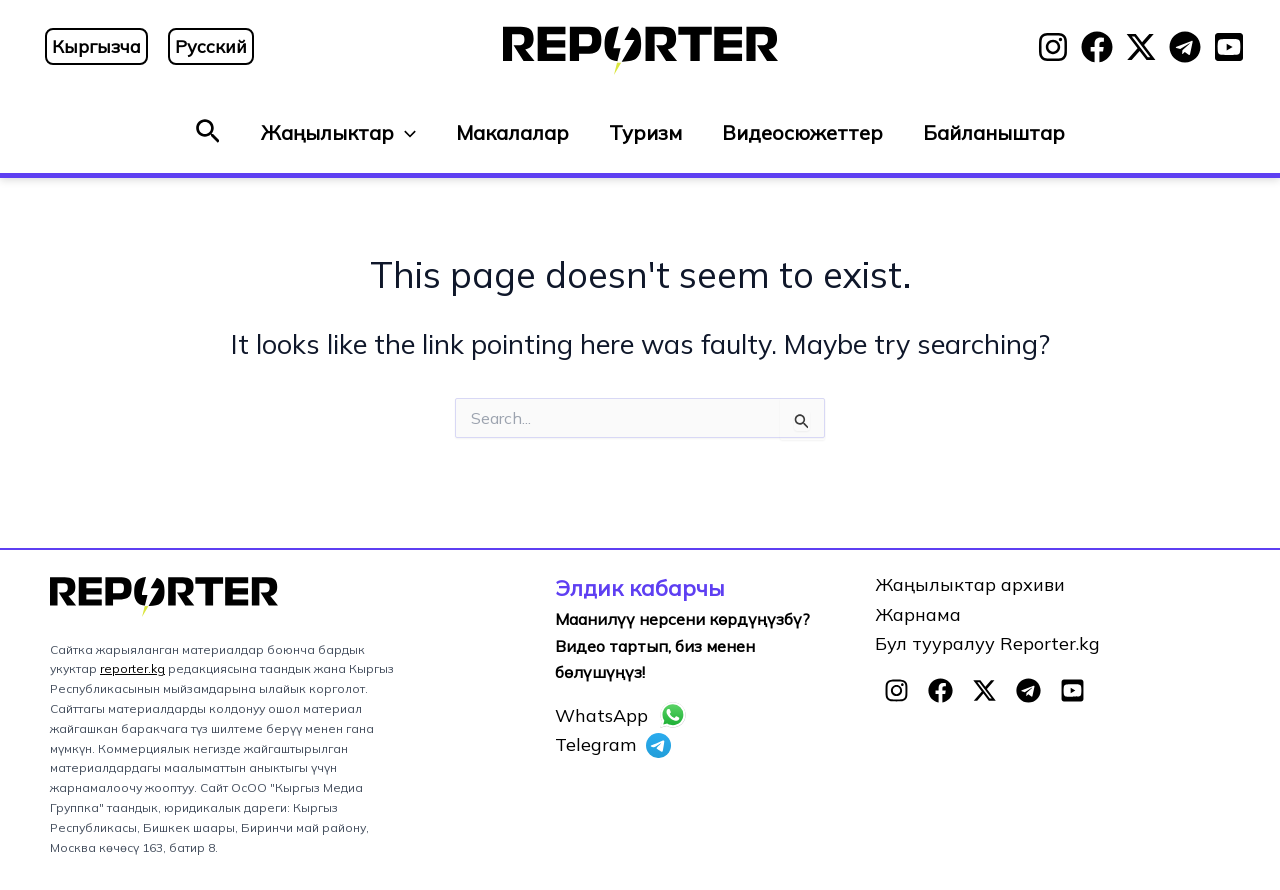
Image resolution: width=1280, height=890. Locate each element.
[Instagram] (1053, 47)
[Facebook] (1097, 47)
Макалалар (512, 132)
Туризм (645, 132)
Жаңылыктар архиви (970, 584)
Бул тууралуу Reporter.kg (987, 643)
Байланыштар (994, 132)
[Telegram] (1185, 47)
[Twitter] (1141, 47)
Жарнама (918, 614)
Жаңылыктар (338, 133)
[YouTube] (1229, 47)
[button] (208, 132)
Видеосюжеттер (802, 132)
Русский (211, 46)
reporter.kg (132, 668)
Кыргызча (96, 46)
